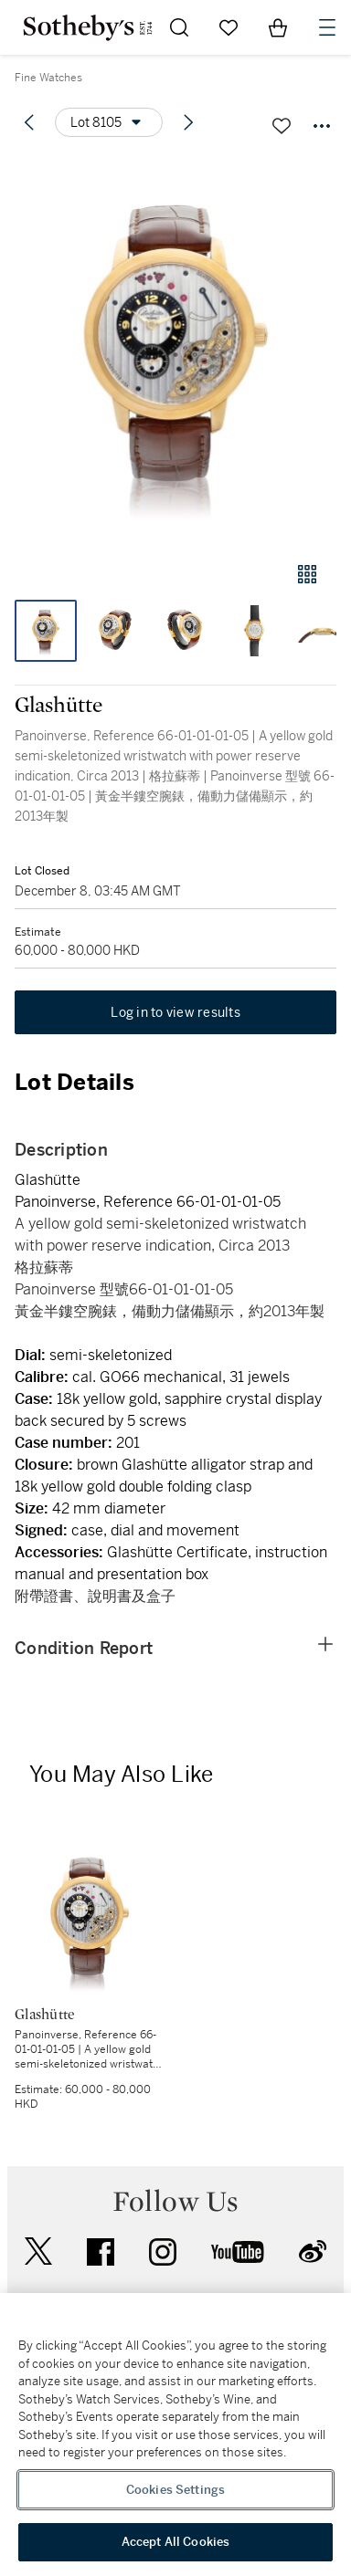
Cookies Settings (175, 2489)
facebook (100, 2252)
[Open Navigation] (327, 27)
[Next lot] (188, 122)
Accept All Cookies (175, 2542)
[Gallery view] (307, 574)
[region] (175, 2434)
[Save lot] (281, 126)
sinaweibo (312, 2251)
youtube (237, 2252)
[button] (175, 350)
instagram (162, 2252)
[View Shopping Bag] (278, 27)
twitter (38, 2251)
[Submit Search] (179, 27)
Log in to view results (175, 1012)
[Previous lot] (29, 122)
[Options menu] (109, 122)
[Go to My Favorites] (228, 27)
